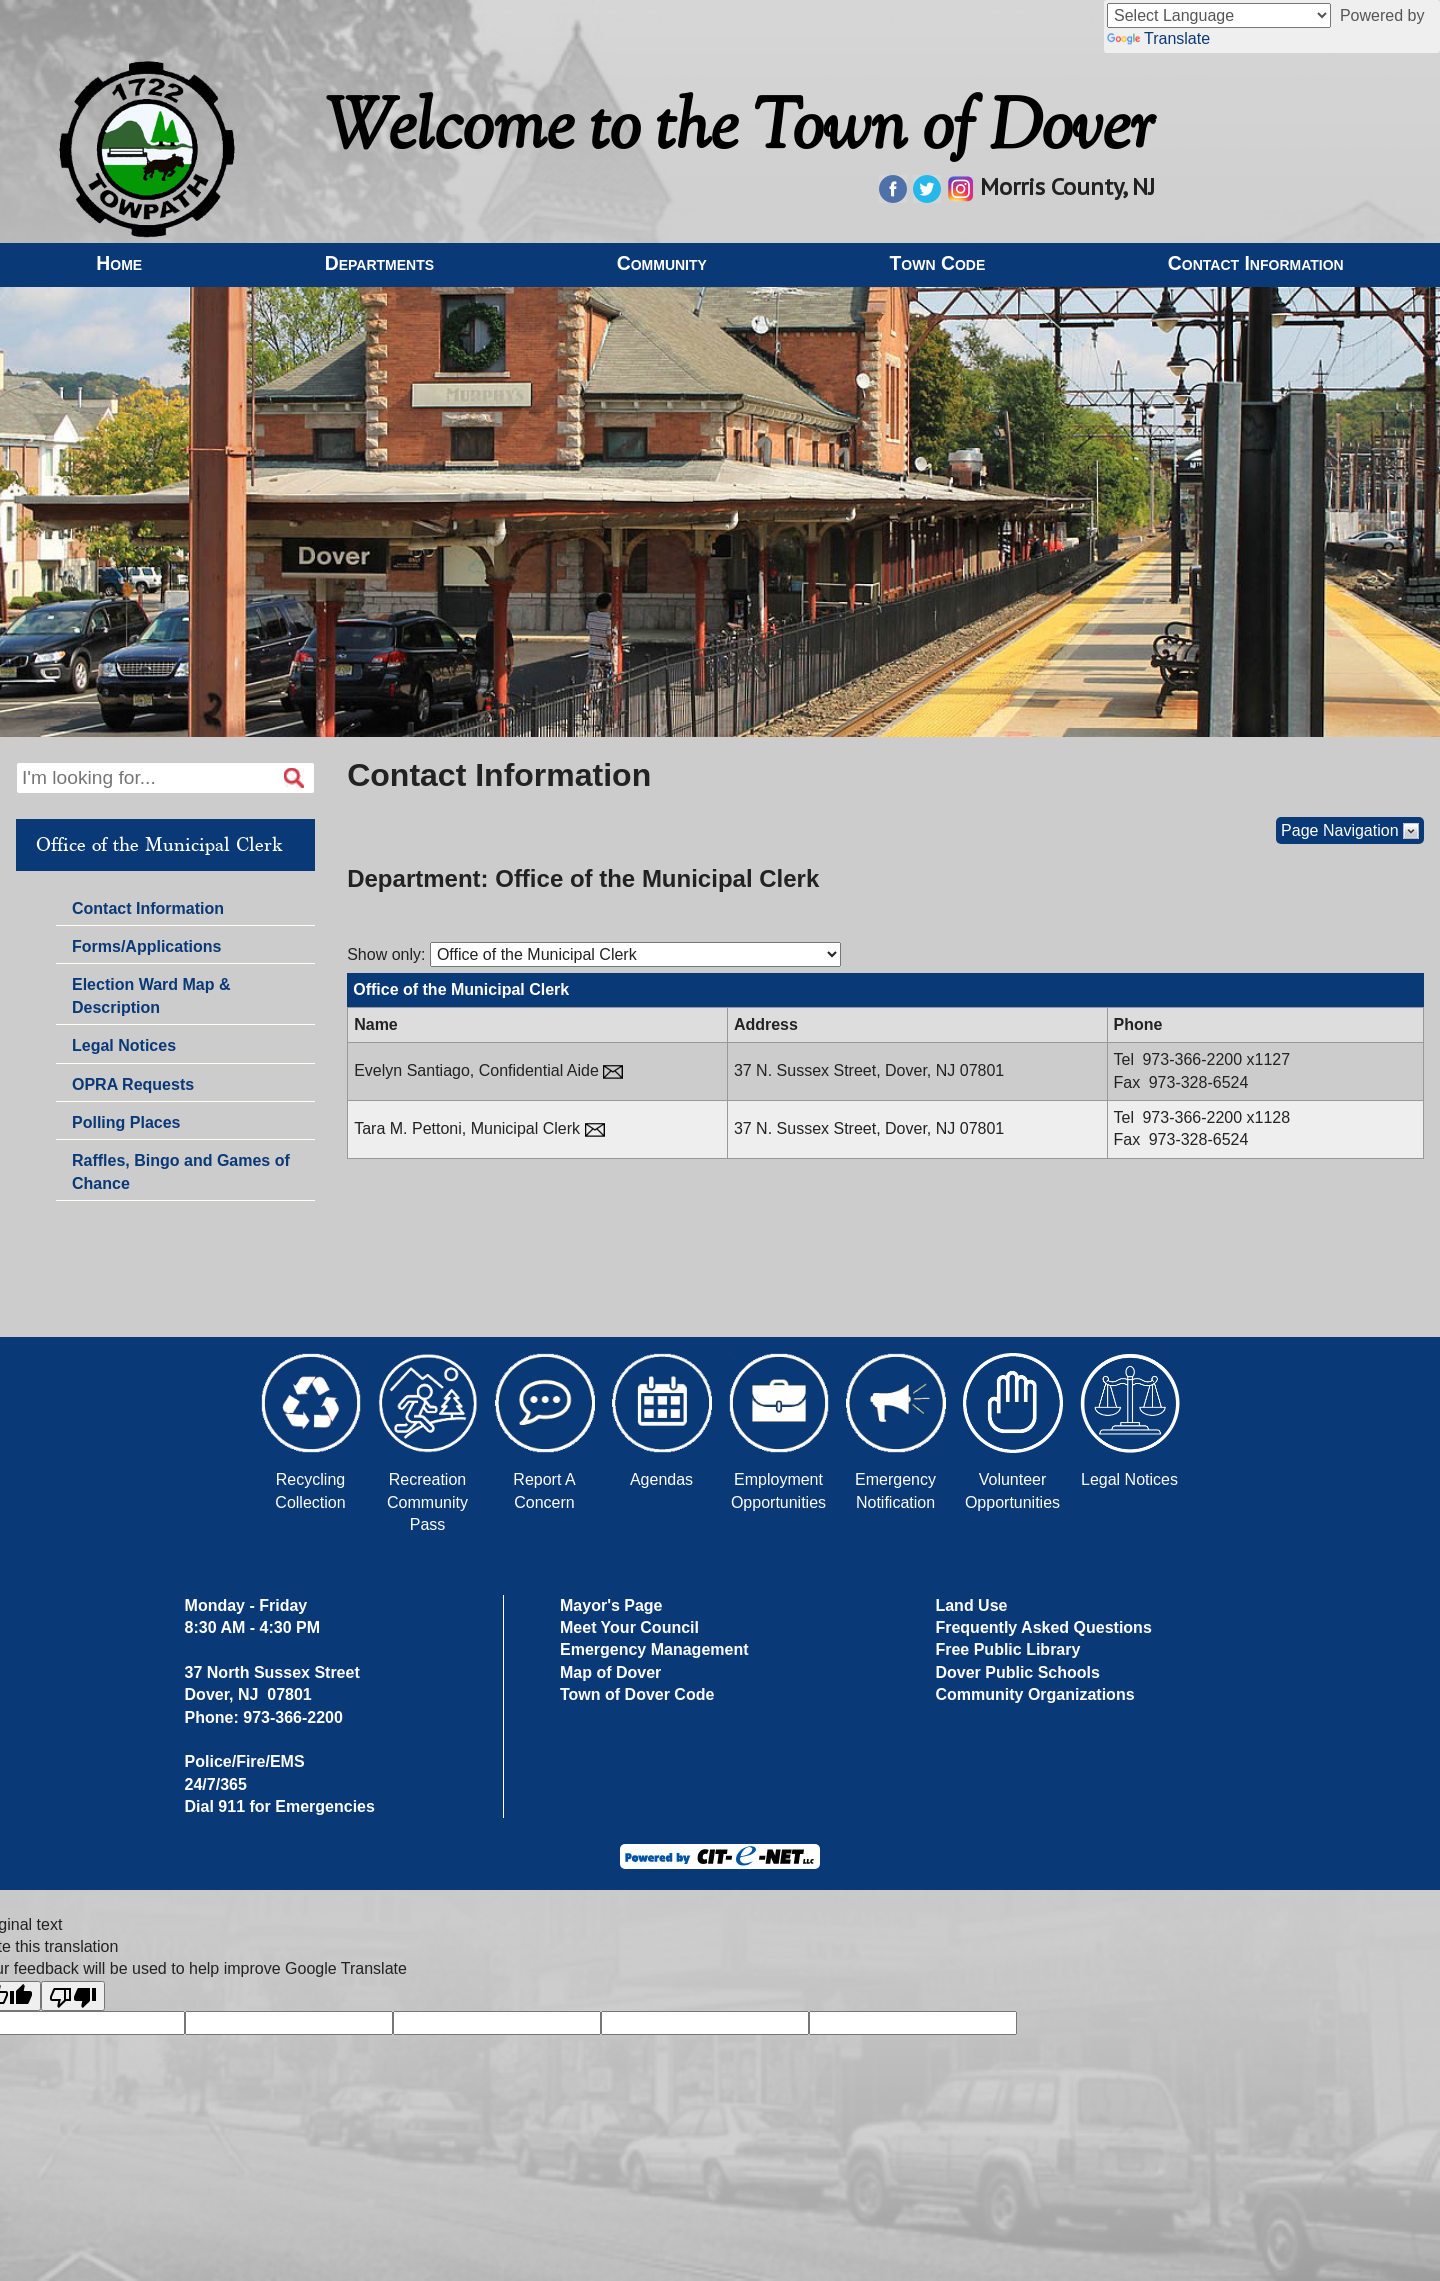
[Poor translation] (73, 1996)
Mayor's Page (611, 1605)
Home (119, 263)
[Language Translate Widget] (1219, 15)
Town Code (937, 263)
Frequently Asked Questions (1043, 1627)
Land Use (971, 1605)
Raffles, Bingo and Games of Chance (181, 1171)
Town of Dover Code (637, 1694)
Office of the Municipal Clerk (159, 845)
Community (662, 263)
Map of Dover (610, 1672)
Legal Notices (124, 1045)
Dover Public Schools (1017, 1672)
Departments (379, 263)
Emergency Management (654, 1649)
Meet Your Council (629, 1627)
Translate (1158, 38)
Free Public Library (1007, 1649)
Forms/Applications (146, 949)
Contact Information (1256, 263)
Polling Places (126, 1122)
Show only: (386, 954)
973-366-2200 (1194, 1059)
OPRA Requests (133, 1084)
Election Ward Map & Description (151, 995)
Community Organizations (1034, 1694)
